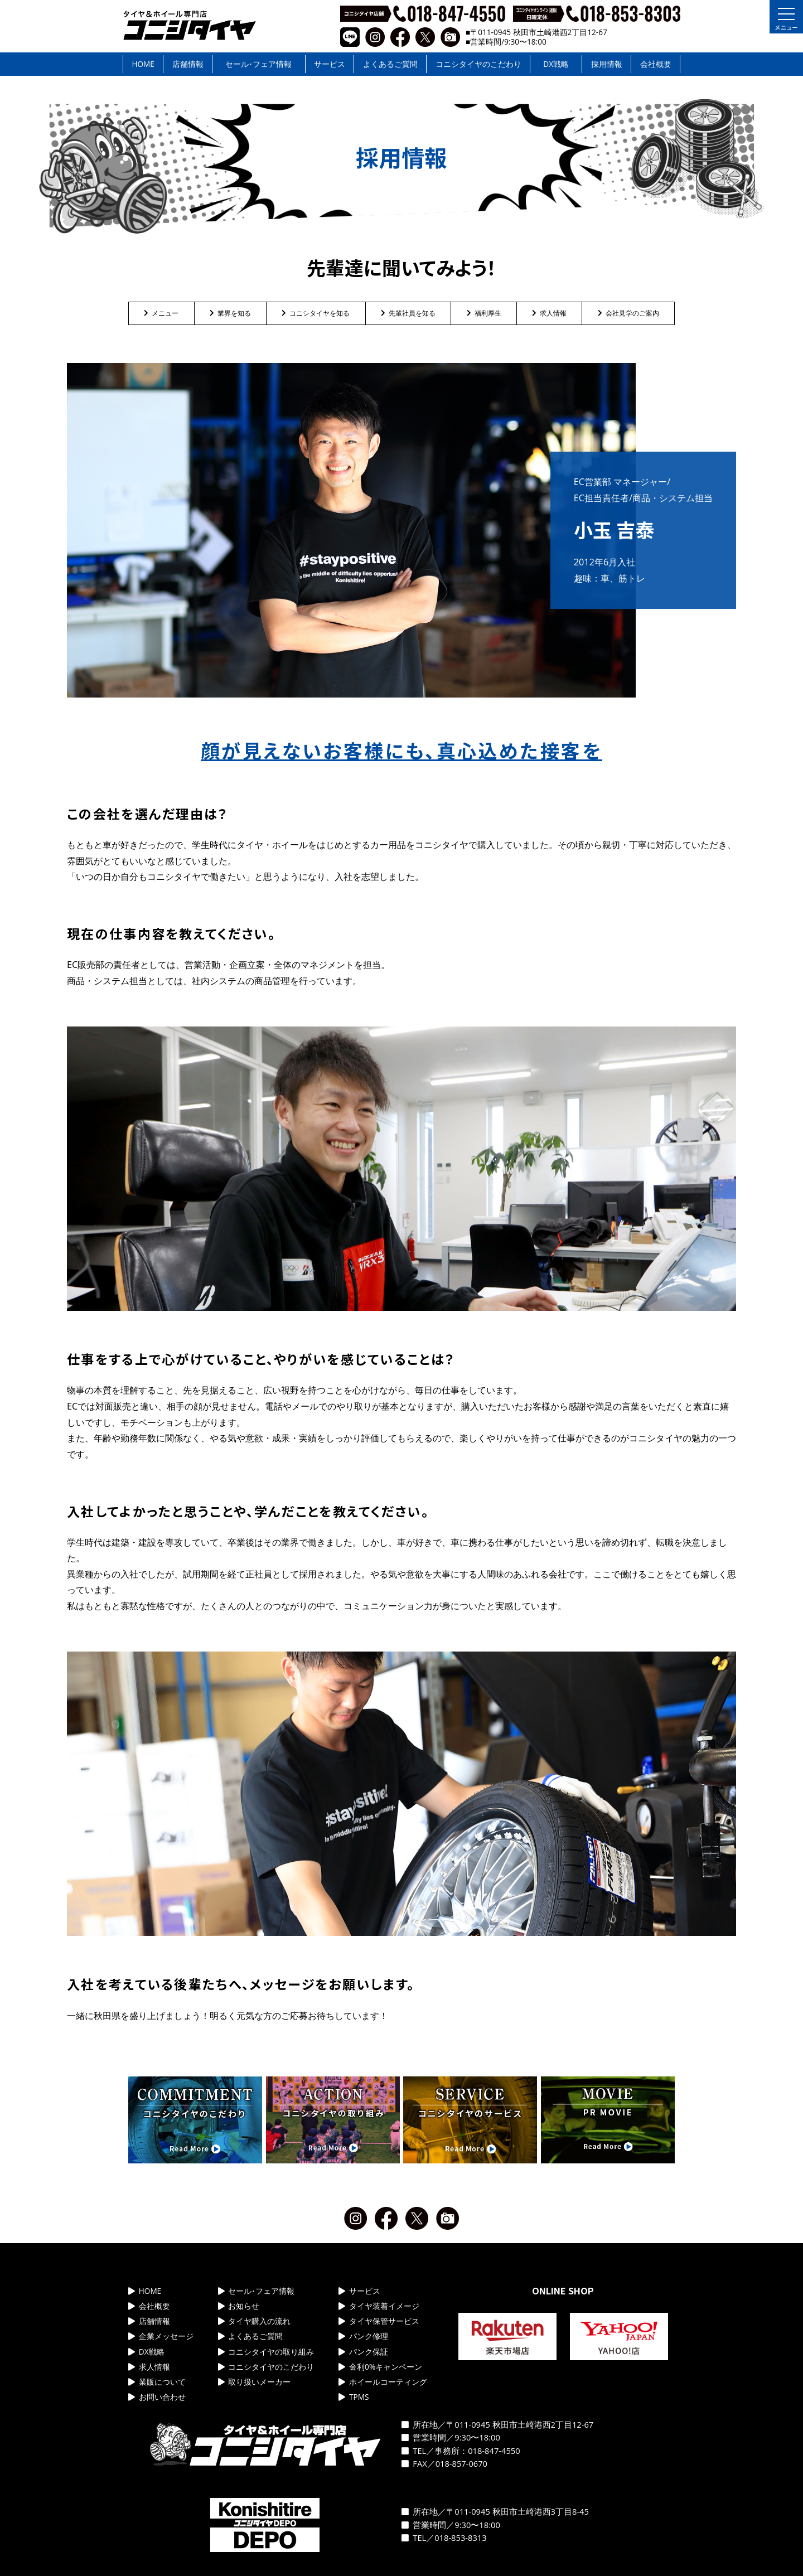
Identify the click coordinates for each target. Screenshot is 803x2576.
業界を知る (230, 313)
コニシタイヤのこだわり (478, 64)
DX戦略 (556, 64)
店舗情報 (188, 64)
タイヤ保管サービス (378, 2321)
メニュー (161, 313)
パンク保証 (363, 2351)
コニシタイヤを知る (316, 313)
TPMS (353, 2396)
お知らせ (239, 2306)
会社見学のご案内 (628, 313)
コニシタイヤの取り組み (266, 2351)
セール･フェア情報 (258, 64)
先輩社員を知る (408, 313)
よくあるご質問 (390, 64)
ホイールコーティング (382, 2381)
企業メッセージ (161, 2336)
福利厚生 (484, 313)
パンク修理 (363, 2336)
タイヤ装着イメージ (378, 2306)
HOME (143, 64)
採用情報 (606, 64)
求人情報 (549, 313)
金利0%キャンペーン (380, 2366)
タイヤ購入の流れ (254, 2321)
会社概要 (655, 64)
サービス (329, 64)
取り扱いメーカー (254, 2381)
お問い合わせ (157, 2396)
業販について (157, 2381)
